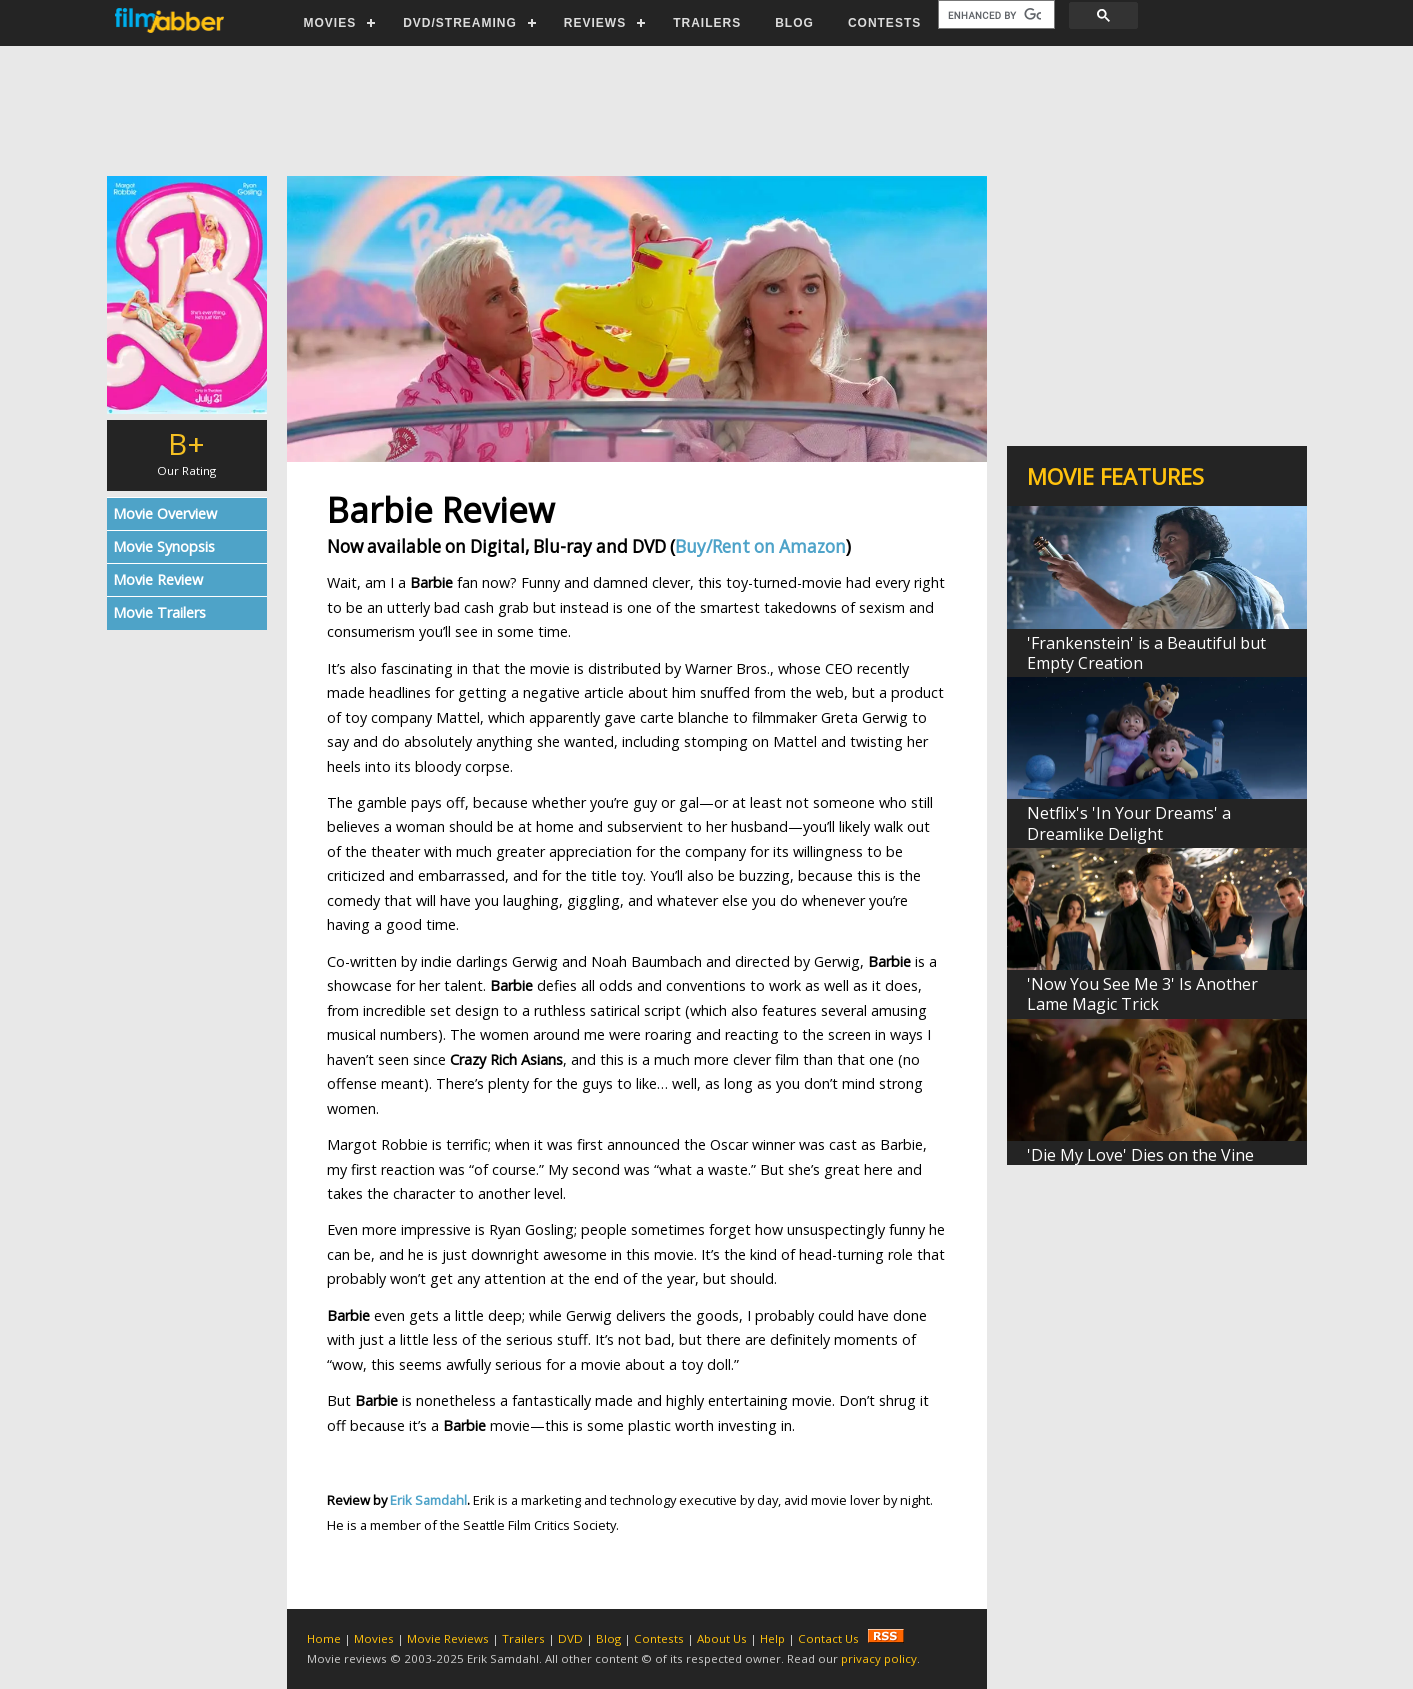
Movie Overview (165, 513)
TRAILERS (707, 23)
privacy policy (879, 1658)
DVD (570, 1638)
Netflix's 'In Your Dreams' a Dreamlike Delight (1129, 823)
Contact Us (828, 1638)
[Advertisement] (706, 111)
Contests (659, 1638)
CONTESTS (884, 23)
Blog (608, 1638)
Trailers (523, 1638)
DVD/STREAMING (460, 23)
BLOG (794, 23)
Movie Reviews (448, 1638)
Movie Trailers (159, 612)
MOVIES (330, 23)
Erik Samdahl (428, 1500)
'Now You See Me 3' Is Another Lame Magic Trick (1142, 994)
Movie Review (158, 579)
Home (324, 1638)
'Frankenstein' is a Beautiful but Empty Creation (1146, 653)
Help (772, 1638)
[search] (994, 15)
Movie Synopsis (164, 546)
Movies (374, 1638)
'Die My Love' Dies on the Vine (1140, 1155)
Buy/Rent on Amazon (760, 546)
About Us (722, 1638)
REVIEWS (595, 23)
